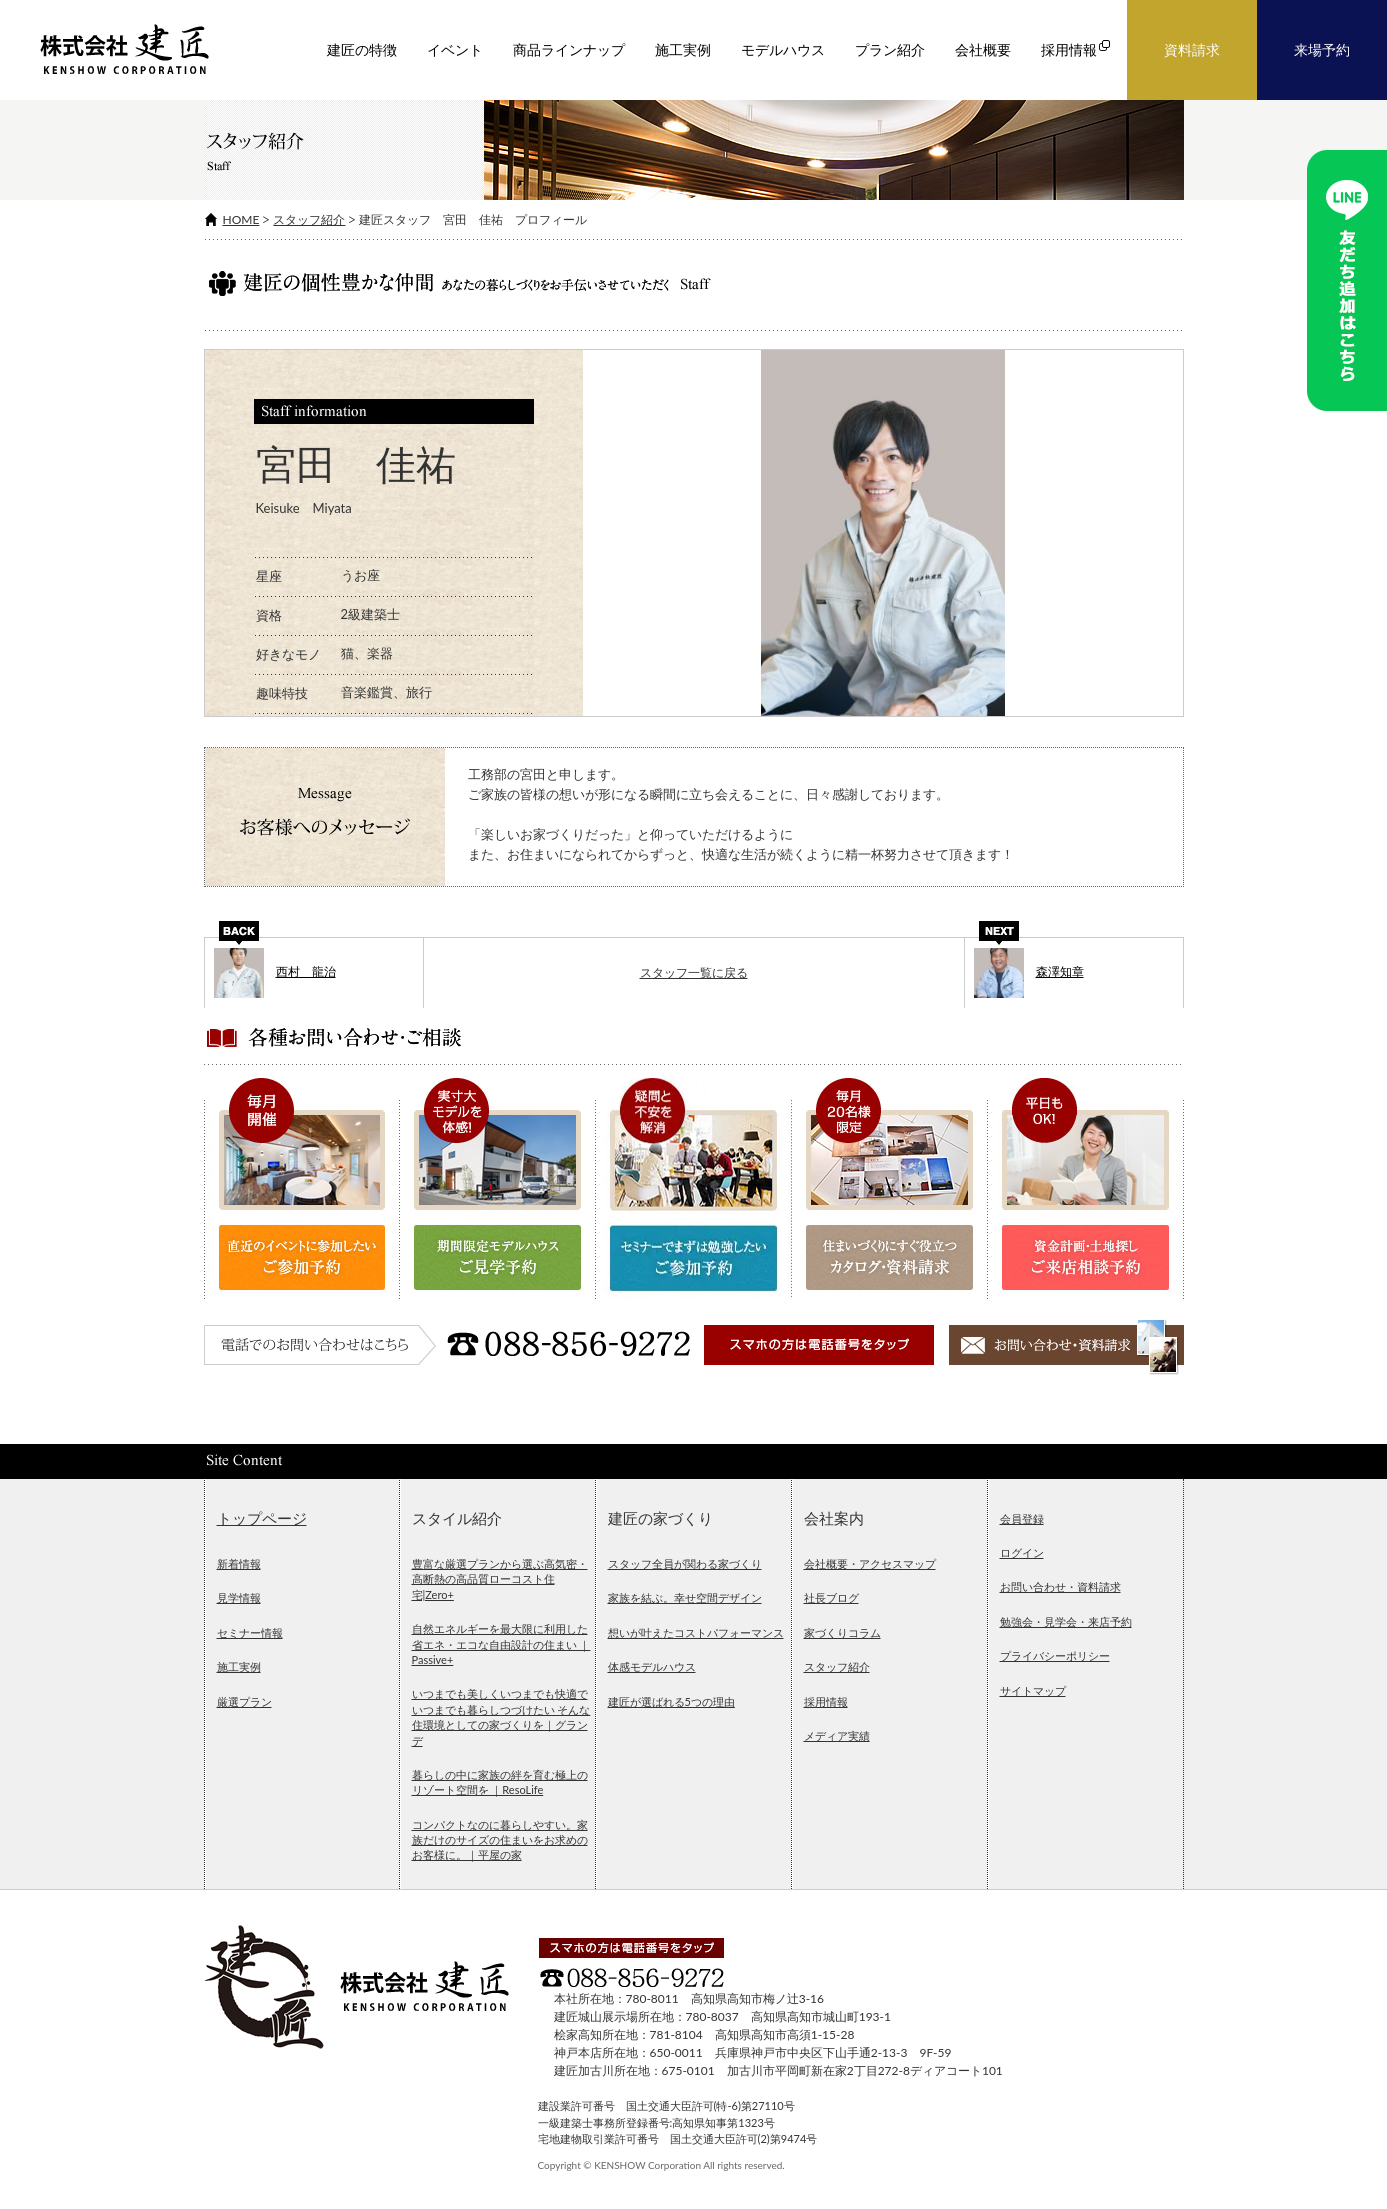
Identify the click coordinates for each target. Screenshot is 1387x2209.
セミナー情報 (250, 1632)
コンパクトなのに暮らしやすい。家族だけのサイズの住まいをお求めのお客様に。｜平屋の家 (500, 1840)
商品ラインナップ (569, 50)
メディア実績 (837, 1735)
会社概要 (983, 50)
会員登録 (1022, 1518)
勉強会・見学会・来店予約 (1066, 1621)
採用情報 (826, 1701)
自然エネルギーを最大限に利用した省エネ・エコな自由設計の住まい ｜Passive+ (501, 1644)
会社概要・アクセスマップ (870, 1563)
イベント (455, 50)
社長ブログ (831, 1597)
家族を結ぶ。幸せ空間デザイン (685, 1597)
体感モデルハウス (652, 1666)
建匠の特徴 (362, 50)
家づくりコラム (842, 1632)
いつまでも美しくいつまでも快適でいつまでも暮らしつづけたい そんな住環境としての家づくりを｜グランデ (501, 1716)
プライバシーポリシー (1055, 1655)
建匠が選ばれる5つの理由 (671, 1701)
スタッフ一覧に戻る (694, 972)
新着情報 (239, 1563)
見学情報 (239, 1597)
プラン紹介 (890, 50)
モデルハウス (783, 50)
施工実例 (683, 50)
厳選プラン (244, 1701)
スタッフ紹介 (309, 219)
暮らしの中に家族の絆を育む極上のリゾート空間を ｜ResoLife (500, 1782)
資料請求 (1192, 50)
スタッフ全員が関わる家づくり (685, 1563)
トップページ (262, 1518)
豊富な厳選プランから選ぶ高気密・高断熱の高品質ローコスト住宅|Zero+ (500, 1579)
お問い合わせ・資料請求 (1060, 1586)
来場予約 (1322, 50)
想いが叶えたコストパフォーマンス (696, 1632)
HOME (241, 219)
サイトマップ (1033, 1690)
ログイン (1022, 1552)
